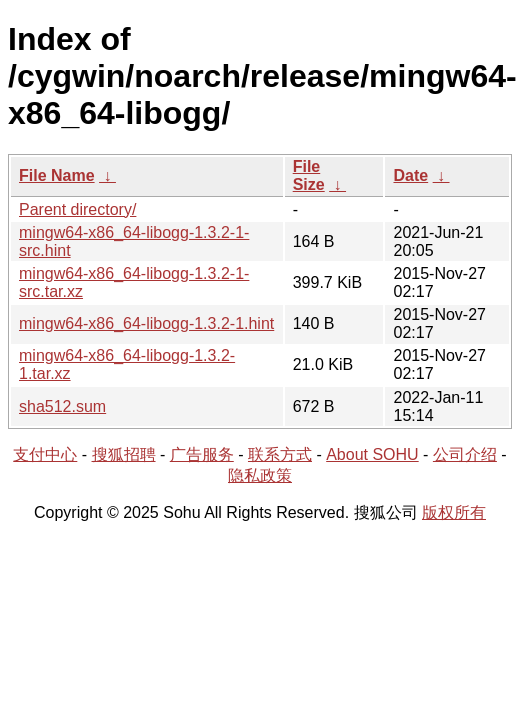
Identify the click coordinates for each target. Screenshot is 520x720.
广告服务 (202, 454)
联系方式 (280, 454)
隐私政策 (260, 475)
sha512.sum (62, 406)
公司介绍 (465, 454)
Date (410, 175)
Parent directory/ (77, 209)
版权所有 (454, 512)
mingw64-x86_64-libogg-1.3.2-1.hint (146, 323)
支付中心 (45, 454)
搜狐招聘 (124, 454)
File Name (57, 175)
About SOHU (372, 454)
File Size (309, 175)
